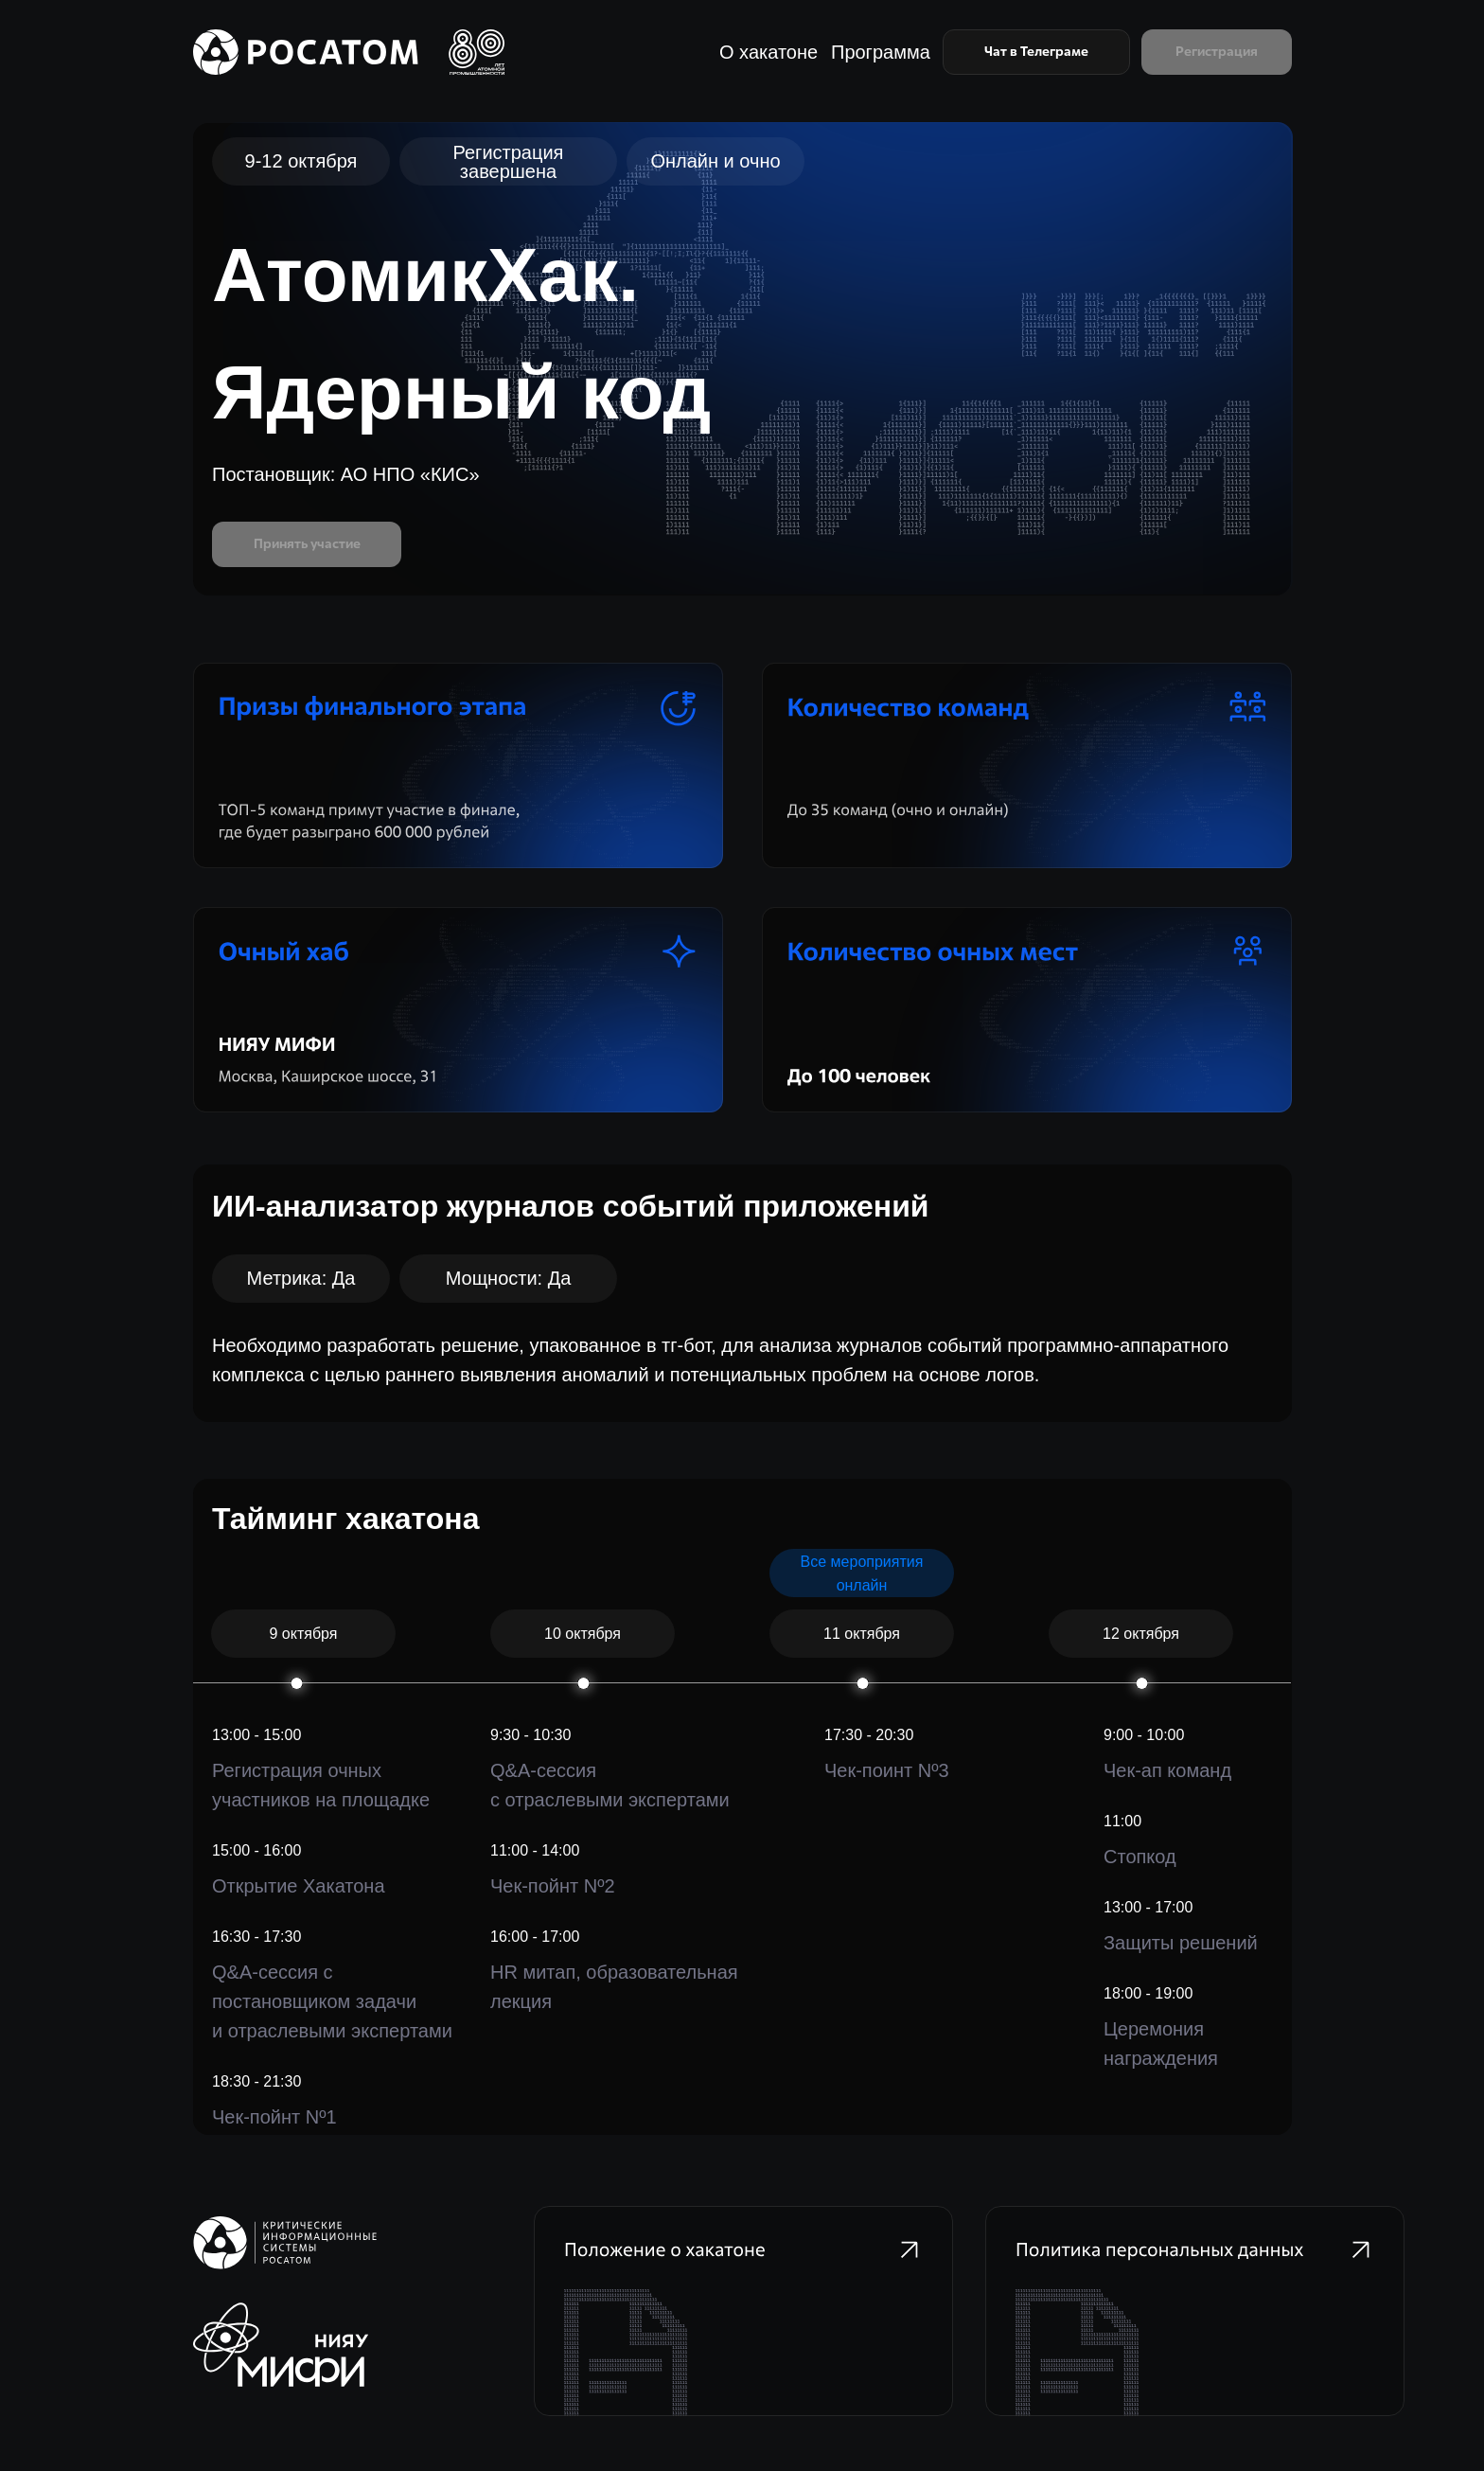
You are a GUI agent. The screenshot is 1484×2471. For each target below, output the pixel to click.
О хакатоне (768, 52)
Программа (880, 52)
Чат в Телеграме (1036, 51)
